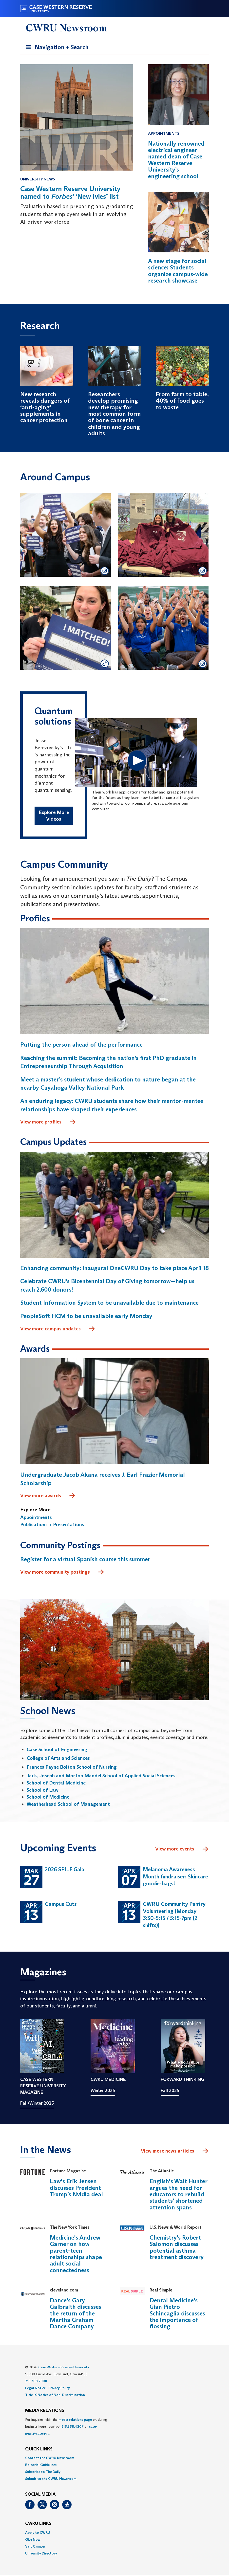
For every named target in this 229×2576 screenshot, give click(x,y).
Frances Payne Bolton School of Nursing (72, 1767)
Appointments (163, 133)
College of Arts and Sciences (58, 1759)
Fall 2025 (170, 2091)
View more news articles (167, 2152)
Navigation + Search (55, 48)
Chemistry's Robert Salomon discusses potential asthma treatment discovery (177, 2247)
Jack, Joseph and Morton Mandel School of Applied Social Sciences (101, 1776)
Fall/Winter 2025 (37, 2104)
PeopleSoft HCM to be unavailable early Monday (86, 1316)
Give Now (32, 2540)
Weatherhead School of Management (68, 1804)
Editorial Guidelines (41, 2465)
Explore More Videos (54, 816)
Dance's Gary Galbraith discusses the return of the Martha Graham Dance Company (75, 2314)
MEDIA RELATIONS (44, 2411)
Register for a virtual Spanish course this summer (85, 1559)
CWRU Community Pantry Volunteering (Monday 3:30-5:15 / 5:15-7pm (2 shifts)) (174, 1915)
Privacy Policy (59, 2388)
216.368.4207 (72, 2427)
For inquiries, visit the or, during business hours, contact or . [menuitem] (66, 2427)
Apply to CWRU (37, 2533)
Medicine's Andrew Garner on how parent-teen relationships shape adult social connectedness (76, 2254)
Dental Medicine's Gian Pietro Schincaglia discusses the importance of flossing (177, 2314)
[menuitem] (114, 2458)
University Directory (41, 2554)
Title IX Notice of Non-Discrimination (55, 2395)
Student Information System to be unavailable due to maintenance (109, 1303)
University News (37, 179)
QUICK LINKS (39, 2449)
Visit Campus (35, 2547)
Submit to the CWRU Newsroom (50, 2479)
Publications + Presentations (52, 1525)
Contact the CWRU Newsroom (49, 2458)
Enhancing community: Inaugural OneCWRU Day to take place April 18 (114, 1268)
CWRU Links (38, 2524)
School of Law (42, 1790)
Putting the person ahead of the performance (81, 1045)
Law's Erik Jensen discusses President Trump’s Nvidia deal (76, 2188)
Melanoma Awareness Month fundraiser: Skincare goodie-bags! (175, 1877)
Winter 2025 (103, 2091)
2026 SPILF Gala (64, 1870)
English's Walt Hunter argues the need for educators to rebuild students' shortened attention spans (178, 2194)
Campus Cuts (61, 1904)
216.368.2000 (36, 2381)
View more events (182, 1850)
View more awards (48, 1496)
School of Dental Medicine (56, 1783)
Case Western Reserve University (63, 2367)
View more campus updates (57, 1329)
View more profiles (48, 1122)
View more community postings (62, 1572)
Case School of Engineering (57, 1750)
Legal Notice (35, 2388)
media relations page (75, 2420)
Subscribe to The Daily (42, 2472)
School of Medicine (48, 1797)
